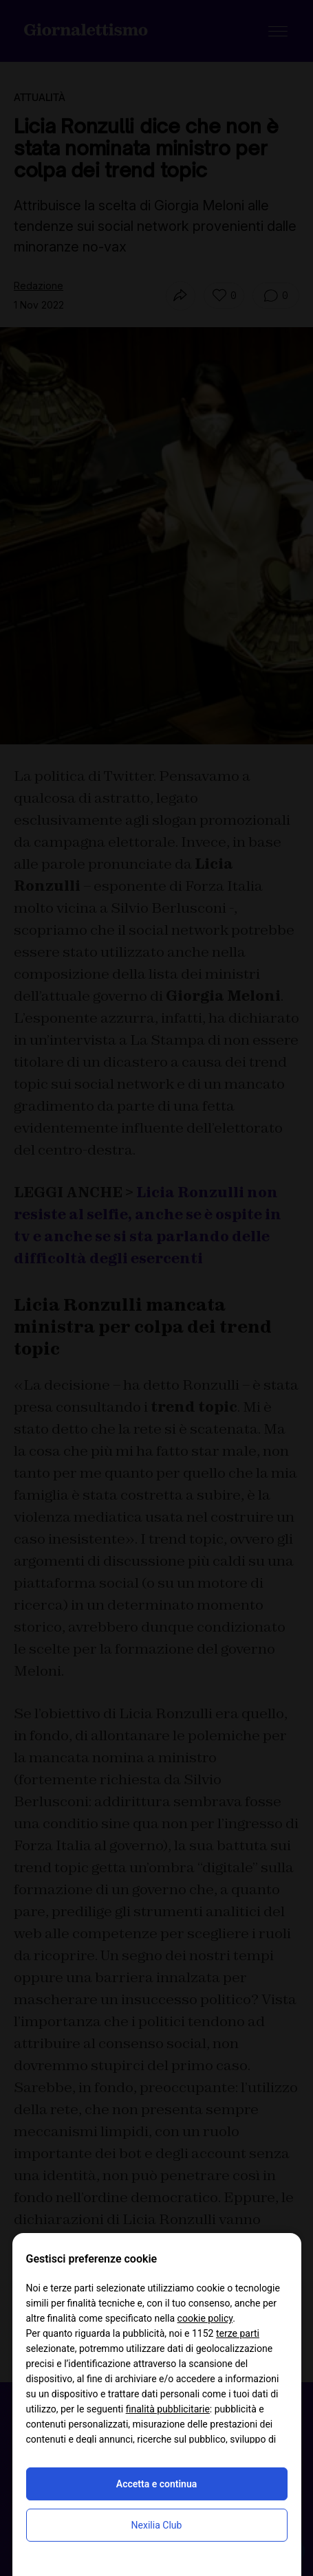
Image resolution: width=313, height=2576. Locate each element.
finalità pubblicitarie (168, 2408)
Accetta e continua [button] (156, 2483)
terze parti (237, 2333)
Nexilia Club (156, 2525)
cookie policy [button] (205, 2318)
